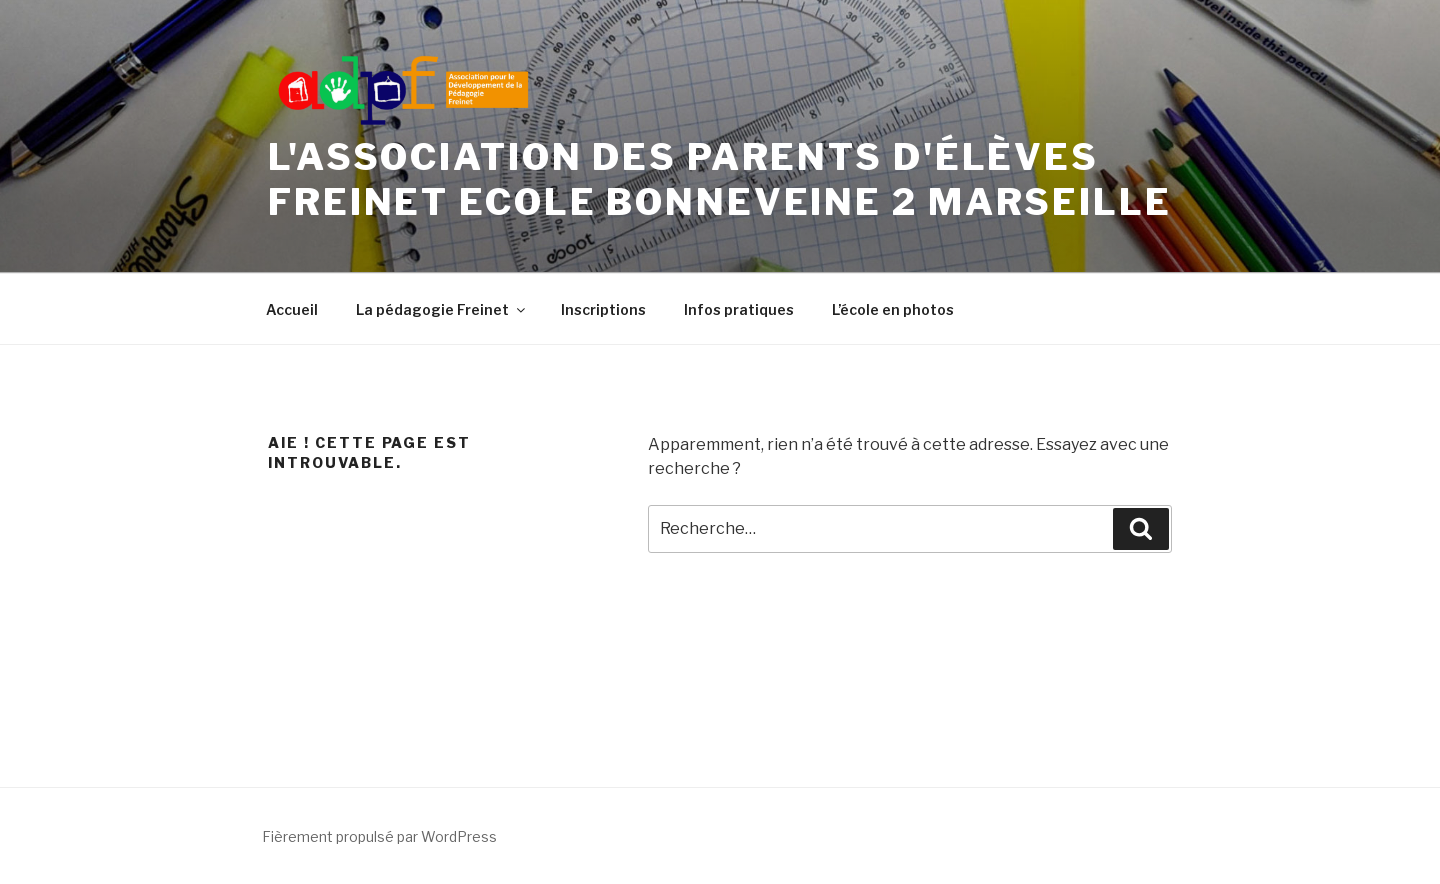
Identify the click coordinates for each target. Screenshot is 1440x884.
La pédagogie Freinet (442, 309)
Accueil (292, 309)
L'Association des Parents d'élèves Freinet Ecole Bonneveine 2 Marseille (720, 179)
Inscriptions (603, 309)
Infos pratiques (739, 309)
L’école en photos (893, 309)
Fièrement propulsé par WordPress (379, 836)
